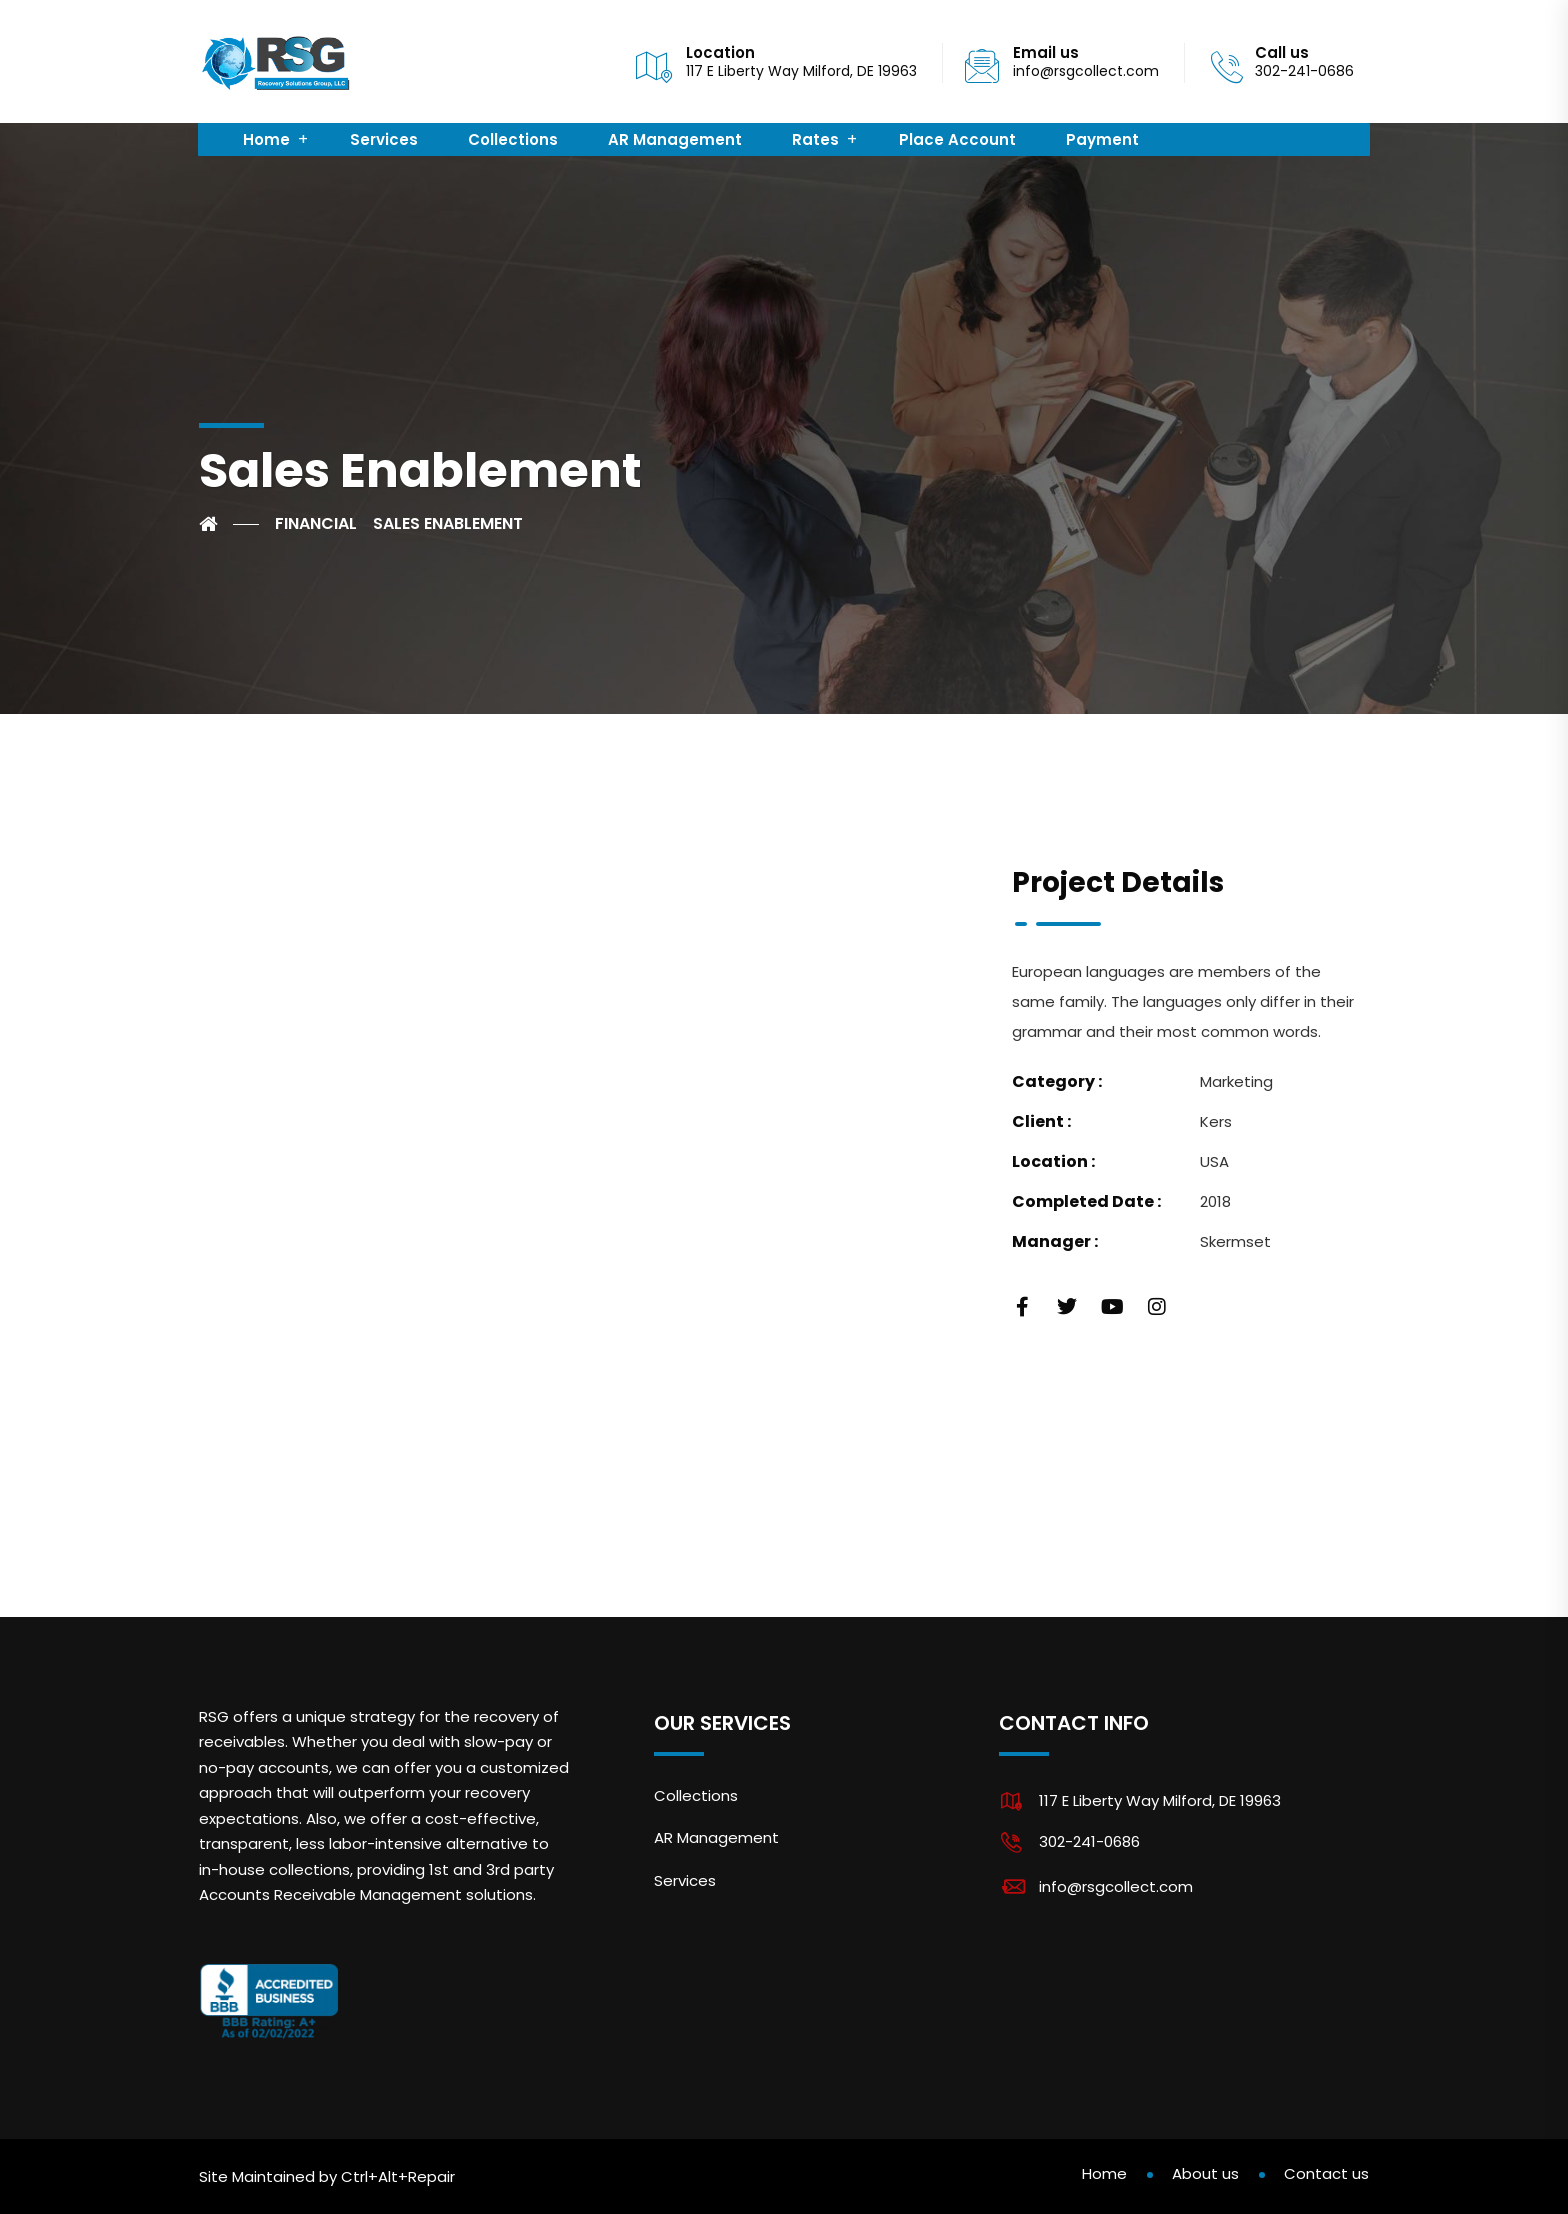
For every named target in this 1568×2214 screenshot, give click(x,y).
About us (1205, 2173)
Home (266, 139)
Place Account (957, 139)
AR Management (675, 139)
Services (384, 139)
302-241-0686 (1089, 1841)
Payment (1102, 139)
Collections (513, 139)
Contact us (1326, 2173)
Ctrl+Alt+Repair (398, 2176)
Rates (815, 139)
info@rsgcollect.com (1086, 71)
